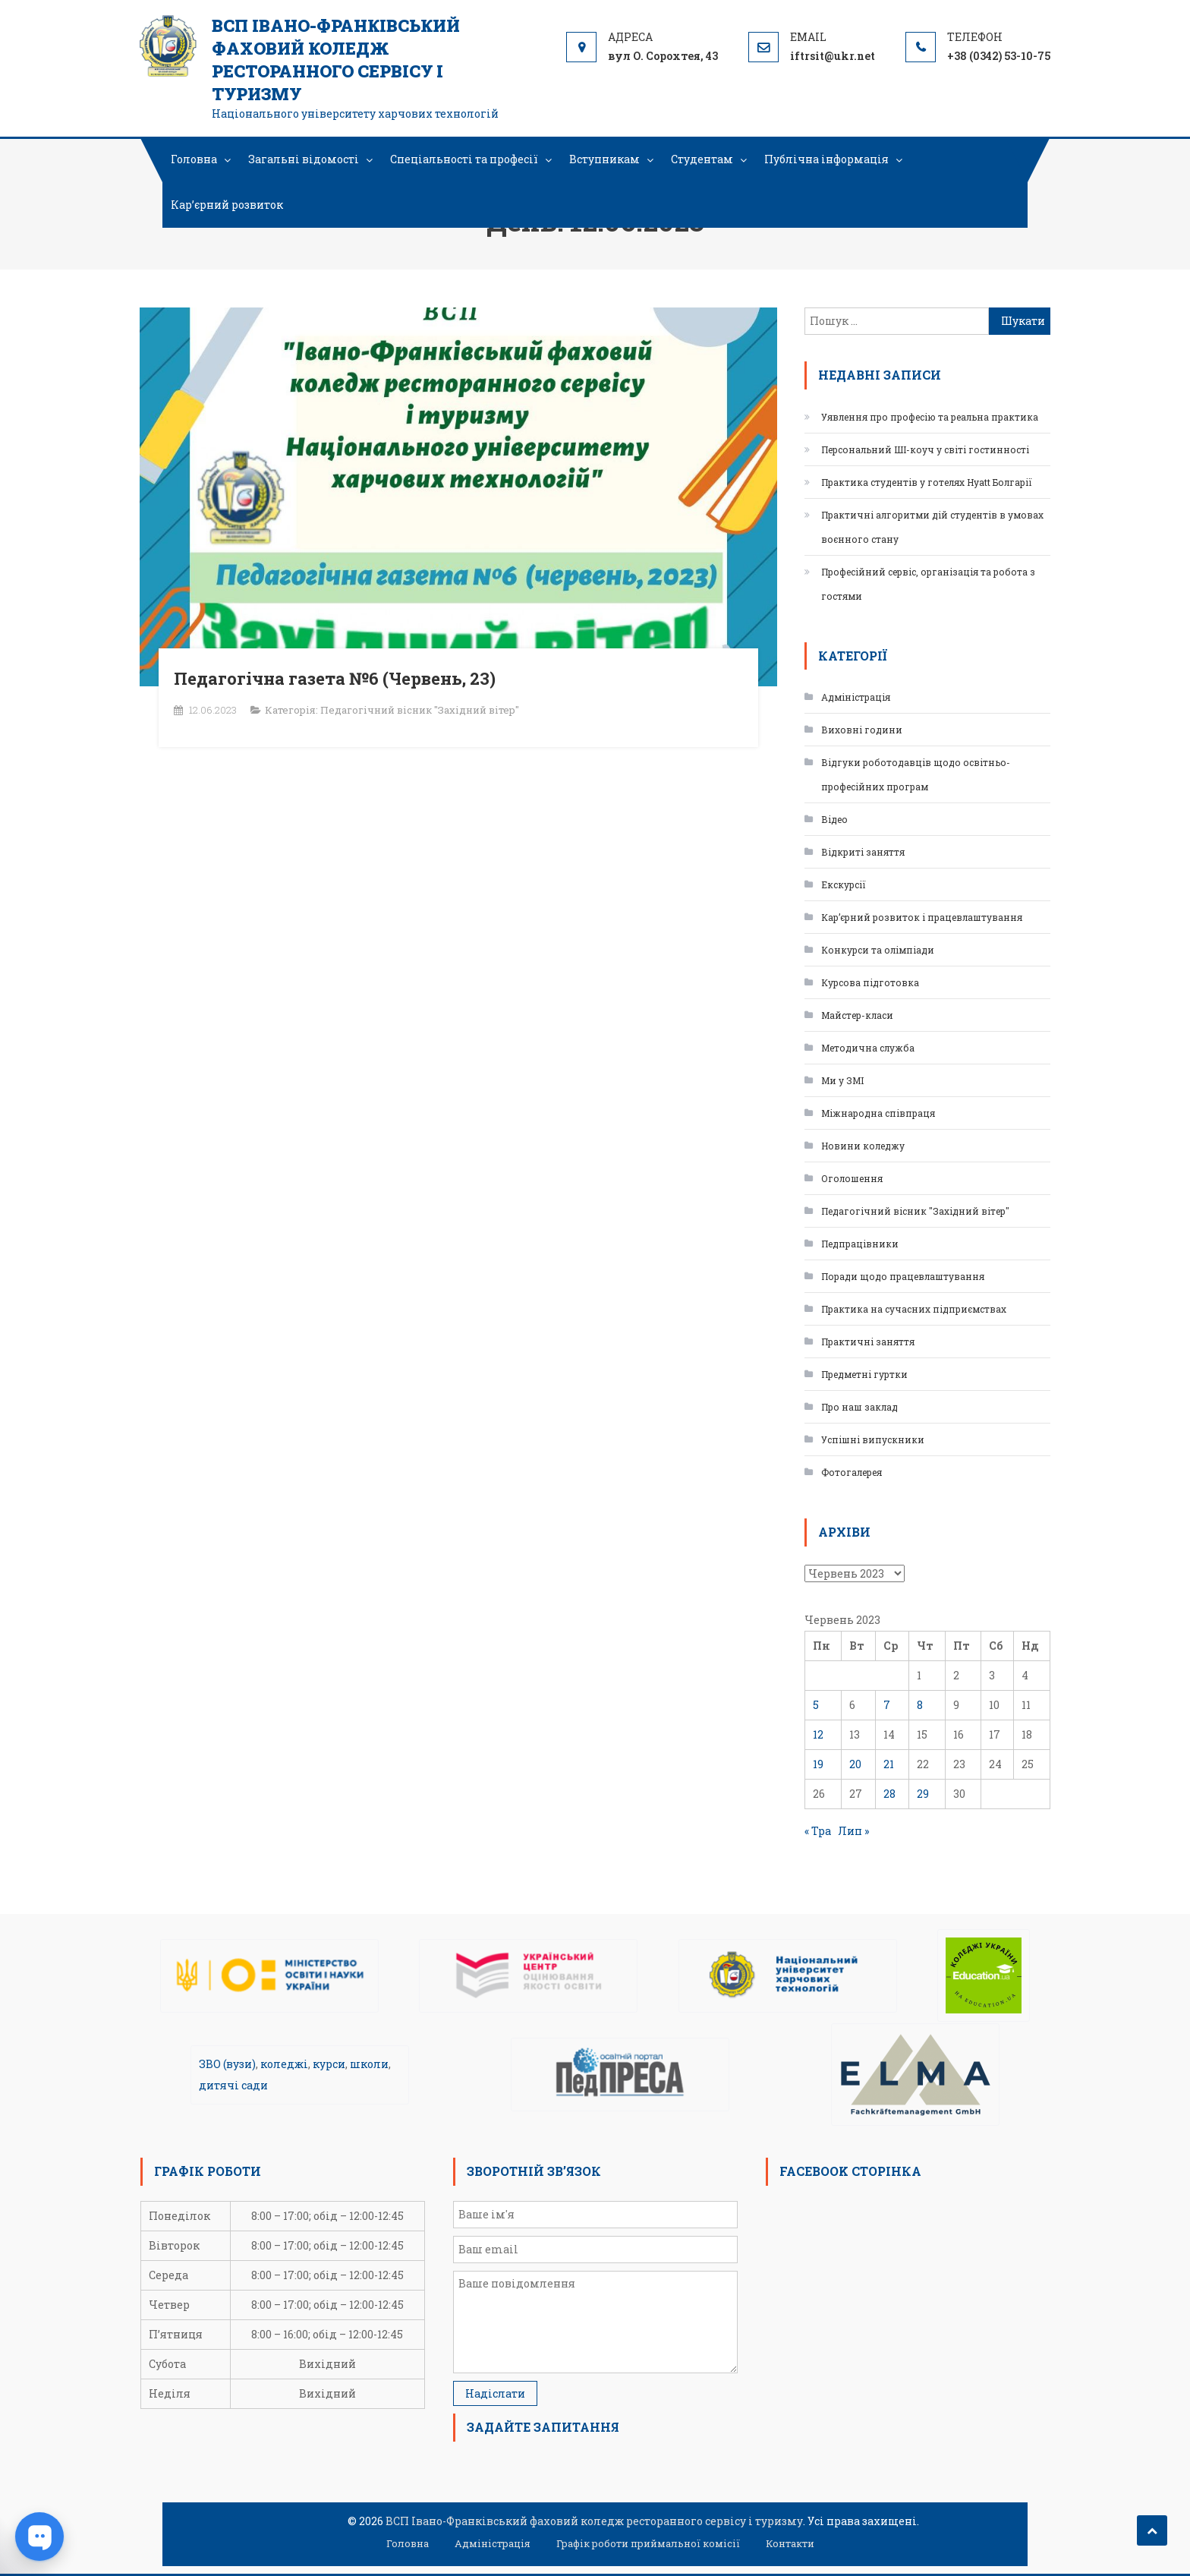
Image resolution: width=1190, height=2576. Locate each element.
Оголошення (852, 1178)
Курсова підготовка (870, 982)
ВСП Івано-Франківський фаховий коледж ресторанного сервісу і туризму (336, 59)
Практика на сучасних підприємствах (913, 1309)
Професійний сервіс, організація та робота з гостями (928, 584)
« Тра (817, 1831)
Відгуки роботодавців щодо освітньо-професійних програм (915, 774)
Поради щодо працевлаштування (902, 1276)
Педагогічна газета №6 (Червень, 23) (335, 678)
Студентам (702, 159)
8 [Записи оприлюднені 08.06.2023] (920, 1705)
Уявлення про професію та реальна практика (929, 417)
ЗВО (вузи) (227, 2064)
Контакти (790, 2543)
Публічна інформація (826, 159)
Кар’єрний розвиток (227, 204)
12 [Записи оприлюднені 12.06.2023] (818, 1734)
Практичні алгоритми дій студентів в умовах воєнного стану (932, 527)
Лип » (853, 1831)
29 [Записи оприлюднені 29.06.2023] (923, 1793)
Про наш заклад (859, 1407)
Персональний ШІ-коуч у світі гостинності (925, 449)
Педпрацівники (860, 1244)
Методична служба (868, 1048)
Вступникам (604, 159)
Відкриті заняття (863, 852)
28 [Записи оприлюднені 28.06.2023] (889, 1793)
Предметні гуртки (864, 1374)
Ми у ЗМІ (842, 1080)
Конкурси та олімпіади (877, 950)
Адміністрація (855, 697)
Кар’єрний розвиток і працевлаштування (921, 917)
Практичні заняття (868, 1341)
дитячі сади (233, 2085)
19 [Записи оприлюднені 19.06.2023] (818, 1764)
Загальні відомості (303, 159)
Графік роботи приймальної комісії (648, 2543)
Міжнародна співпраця (878, 1113)
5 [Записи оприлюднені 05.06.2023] (816, 1705)
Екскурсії (843, 884)
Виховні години (861, 730)
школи (369, 2064)
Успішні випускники (872, 1439)
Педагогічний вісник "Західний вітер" (419, 710)
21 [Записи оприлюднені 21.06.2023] (888, 1764)
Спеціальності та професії (464, 159)
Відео (834, 819)
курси (329, 2064)
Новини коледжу (863, 1146)
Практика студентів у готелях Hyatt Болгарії (926, 482)
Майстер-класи (857, 1015)
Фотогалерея (851, 1472)
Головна (194, 159)
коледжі (284, 2064)
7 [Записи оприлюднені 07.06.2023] (886, 1705)
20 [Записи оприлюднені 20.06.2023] (855, 1764)
